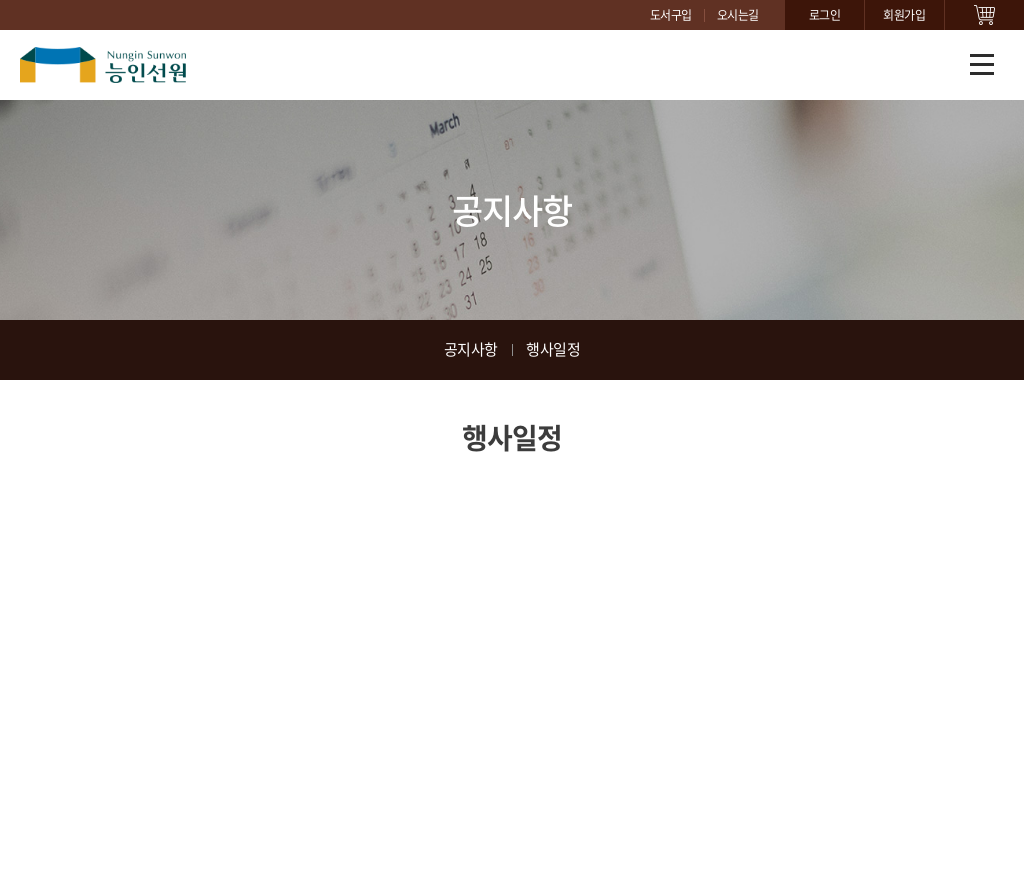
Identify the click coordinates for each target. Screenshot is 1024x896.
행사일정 (553, 349)
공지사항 (471, 349)
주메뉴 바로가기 (0, 0)
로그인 (825, 15)
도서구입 (671, 15)
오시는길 (738, 15)
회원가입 (904, 15)
